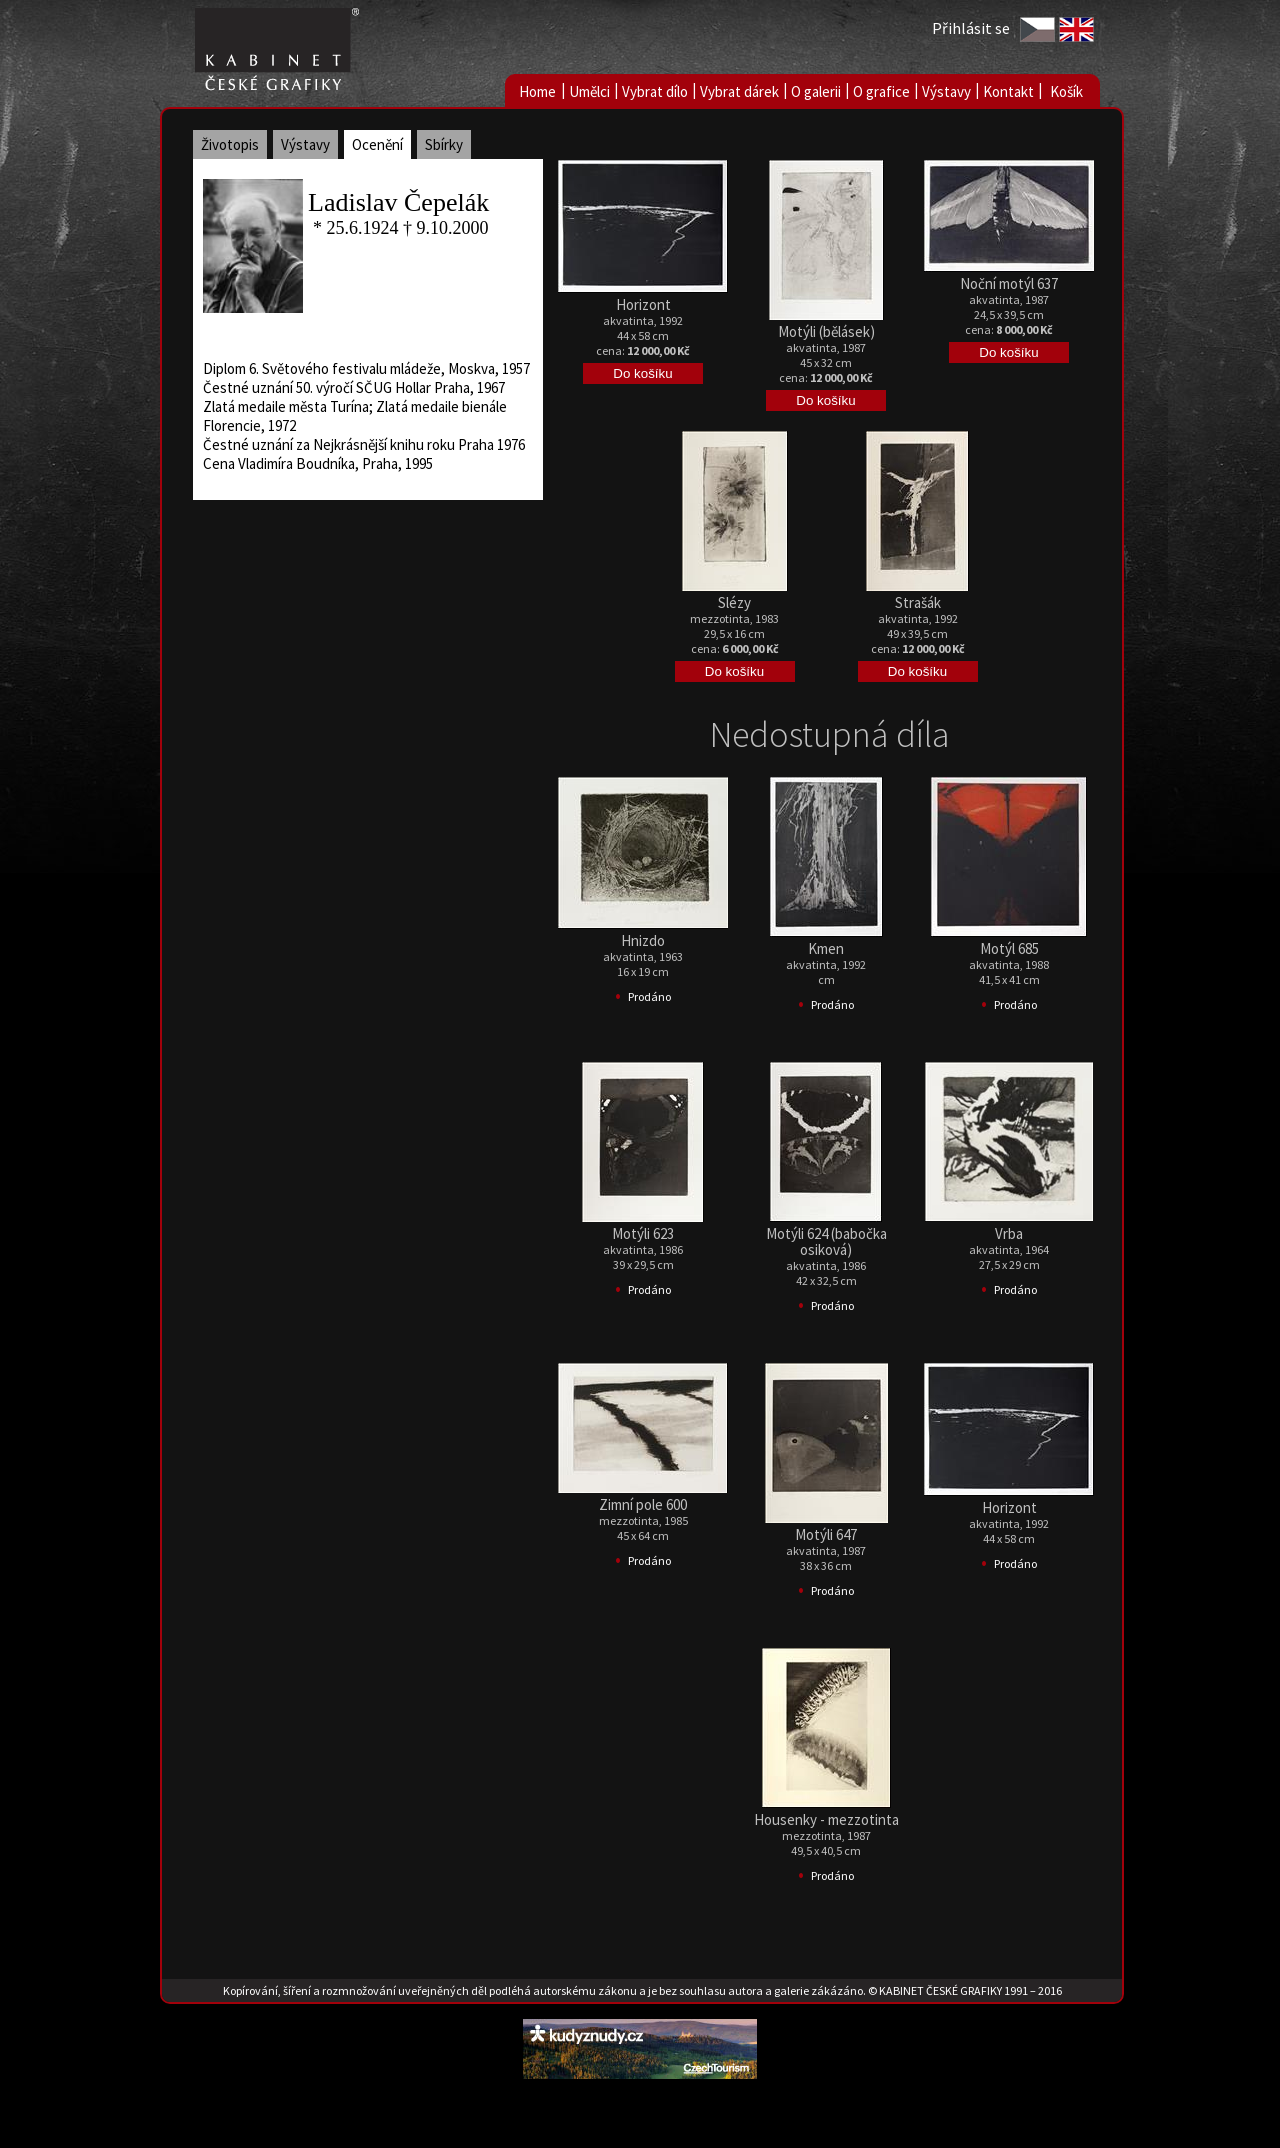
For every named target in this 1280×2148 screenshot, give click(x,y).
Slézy (734, 602)
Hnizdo (643, 940)
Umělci (589, 91)
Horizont (643, 304)
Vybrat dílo (655, 91)
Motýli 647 (826, 1534)
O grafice (881, 91)
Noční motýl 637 (1009, 283)
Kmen (826, 948)
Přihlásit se (971, 28)
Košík (1066, 91)
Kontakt (1008, 91)
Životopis (230, 144)
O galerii (816, 91)
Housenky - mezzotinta (826, 1819)
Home (537, 91)
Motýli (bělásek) (826, 331)
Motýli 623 (643, 1233)
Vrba (1009, 1233)
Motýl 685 (1009, 948)
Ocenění (377, 144)
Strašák (918, 602)
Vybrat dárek (739, 91)
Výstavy (946, 91)
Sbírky (444, 144)
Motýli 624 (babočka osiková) (826, 1241)
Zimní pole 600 (643, 1504)
